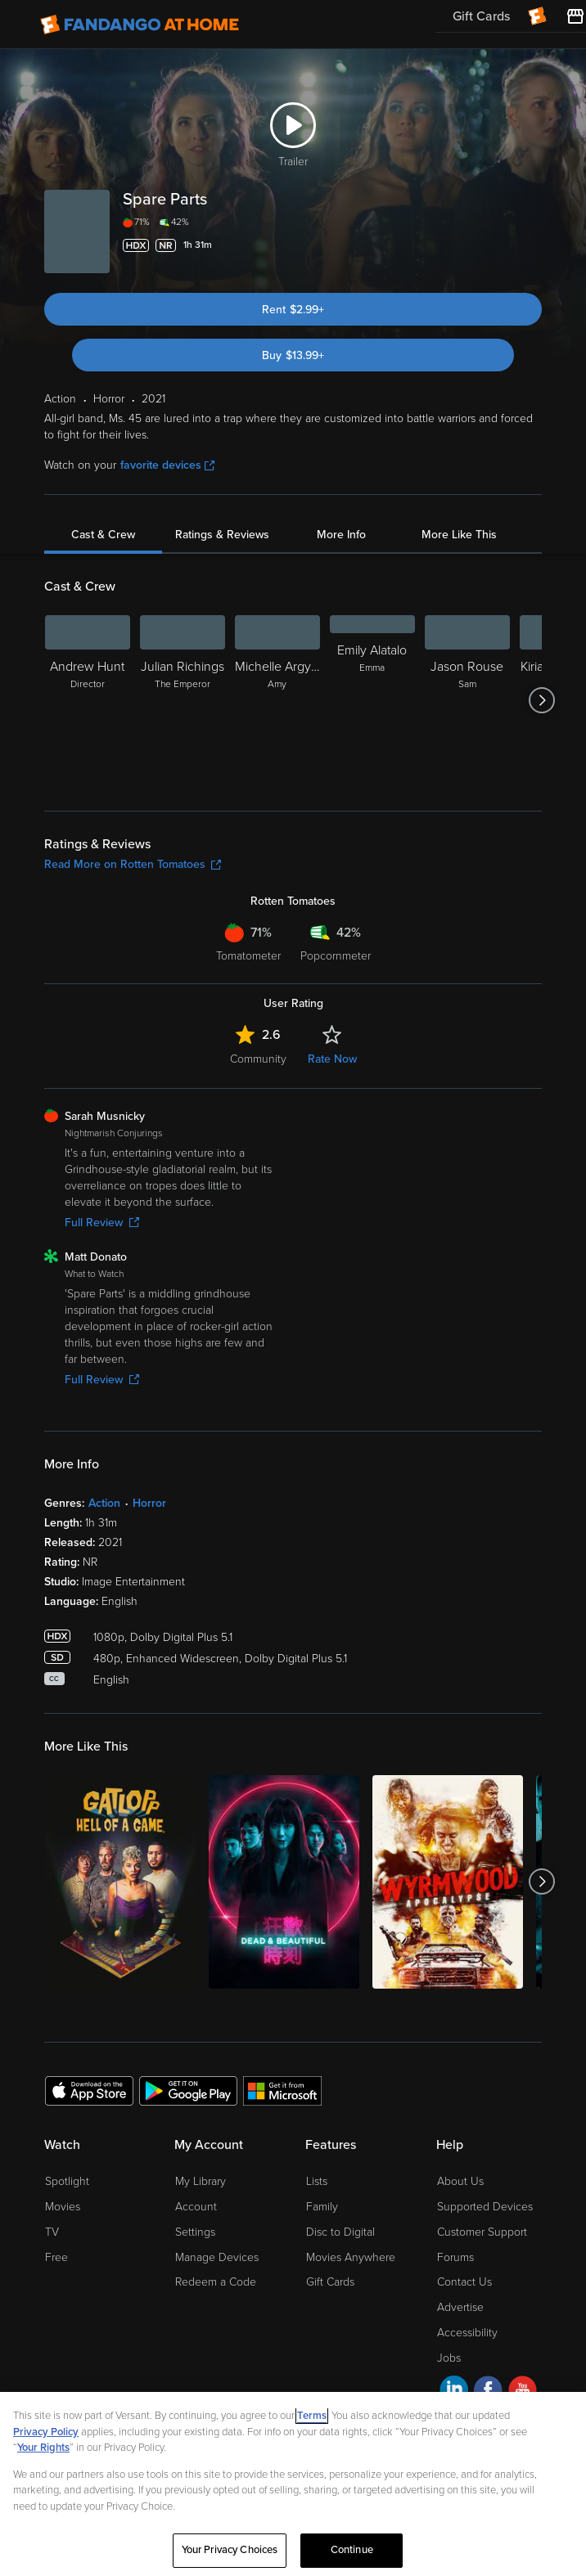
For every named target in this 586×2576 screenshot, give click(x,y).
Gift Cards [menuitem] (481, 16)
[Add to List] (532, 245)
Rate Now (332, 1059)
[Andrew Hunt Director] (87, 700)
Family (322, 2207)
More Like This (459, 535)
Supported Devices (485, 2207)
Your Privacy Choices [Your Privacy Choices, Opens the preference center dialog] (230, 2549)
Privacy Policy (46, 2432)
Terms (312, 2415)
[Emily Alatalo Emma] (372, 700)
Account (196, 2207)
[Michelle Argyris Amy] (277, 700)
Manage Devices (217, 2257)
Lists (316, 2181)
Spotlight (67, 2181)
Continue (352, 2549)
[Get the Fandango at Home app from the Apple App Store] (89, 2090)
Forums (455, 2257)
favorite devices (167, 465)
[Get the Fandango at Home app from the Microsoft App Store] (282, 2090)
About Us (460, 2181)
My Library (200, 2181)
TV (52, 2232)
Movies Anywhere (350, 2257)
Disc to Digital (340, 2232)
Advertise (460, 2307)
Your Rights (43, 2447)
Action (104, 1503)
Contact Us (464, 2282)
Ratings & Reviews (222, 535)
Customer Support (482, 2232)
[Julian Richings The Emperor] (182, 700)
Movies (62, 2207)
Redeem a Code (215, 2282)
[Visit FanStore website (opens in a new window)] (575, 16)
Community (258, 1059)
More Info (341, 535)
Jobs (449, 2358)
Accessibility (467, 2333)
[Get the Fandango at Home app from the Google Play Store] (188, 2090)
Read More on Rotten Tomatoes (132, 864)
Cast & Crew (103, 535)
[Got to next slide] (541, 700)
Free (56, 2257)
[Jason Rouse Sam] (467, 700)
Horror (149, 1503)
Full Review (102, 1223)
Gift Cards (330, 2282)
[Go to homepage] (139, 24)
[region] (293, 2484)
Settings (195, 2232)
